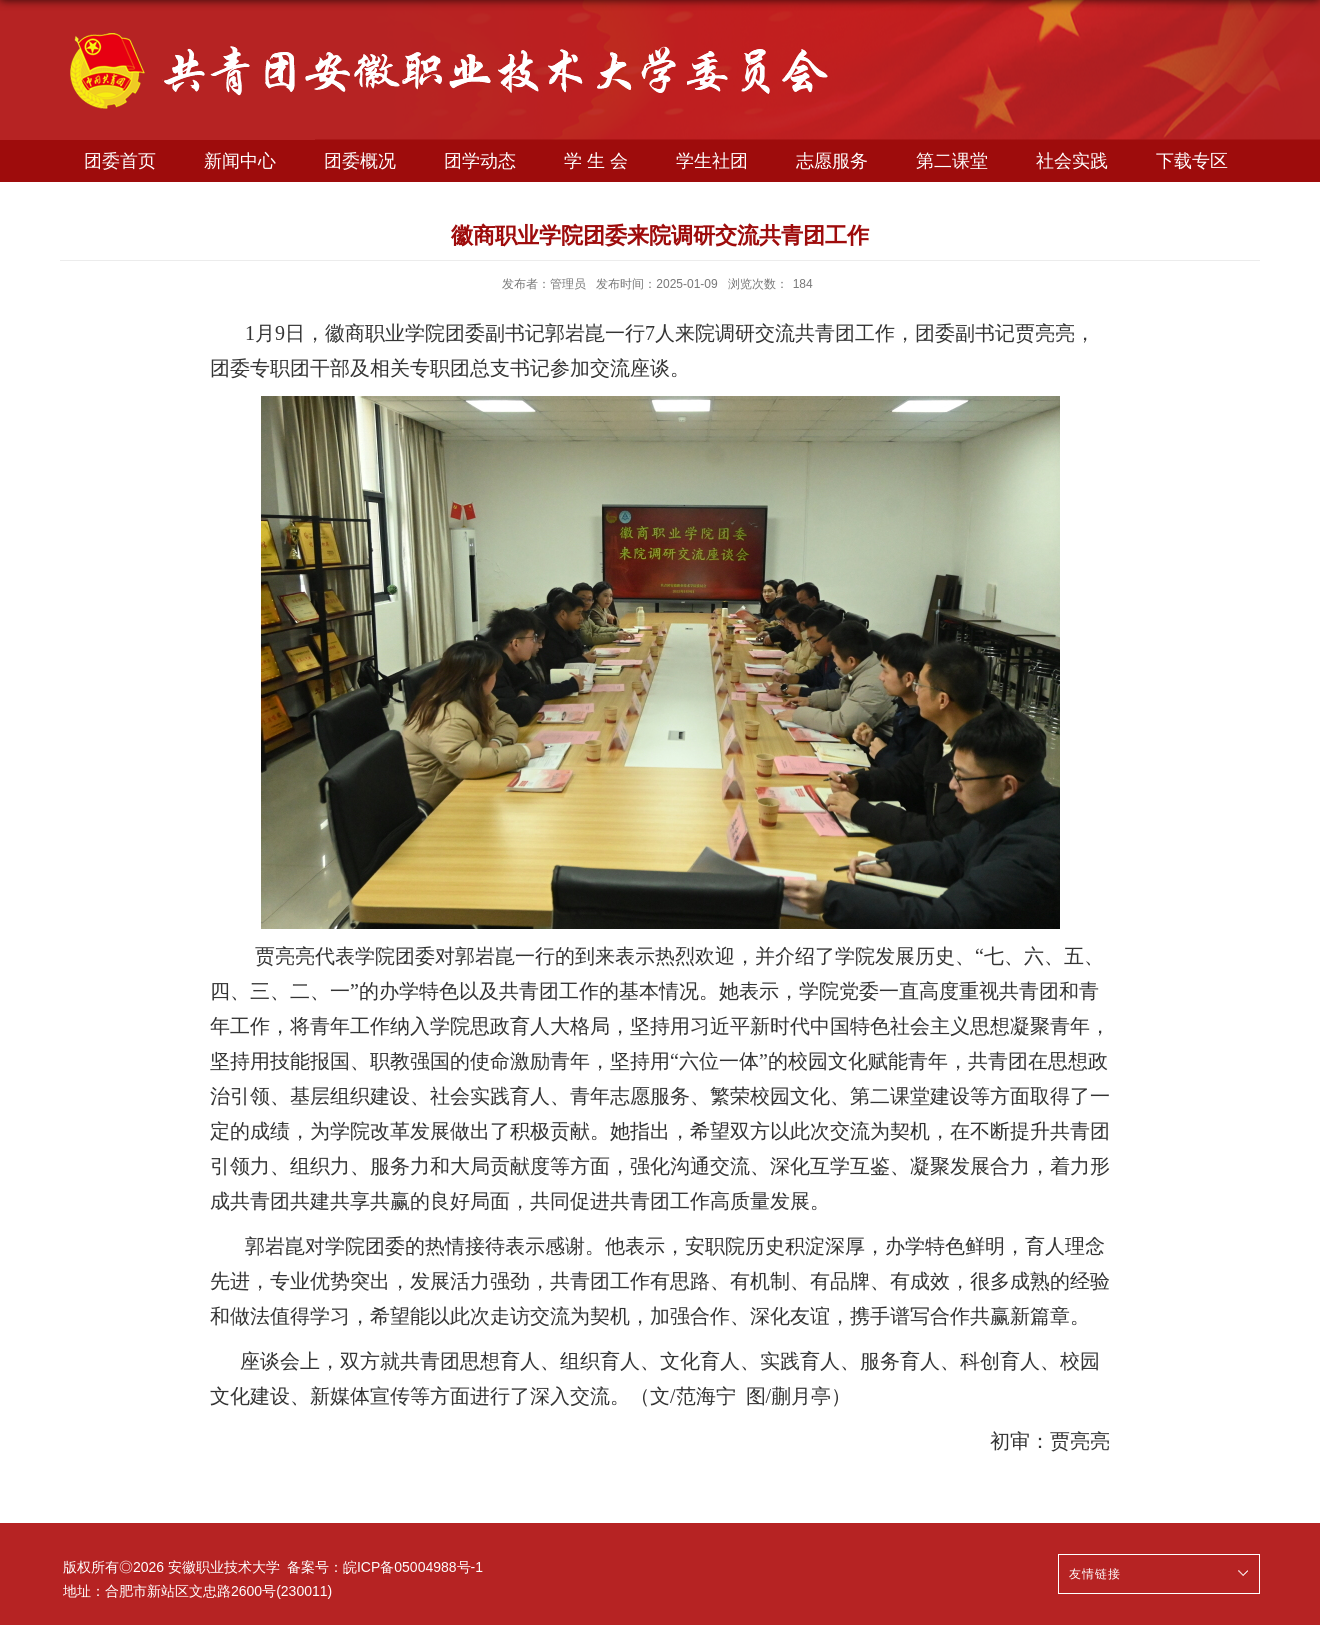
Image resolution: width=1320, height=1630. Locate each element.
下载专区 (1192, 161)
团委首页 (120, 161)
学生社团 (712, 161)
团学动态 (480, 161)
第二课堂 (952, 161)
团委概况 (360, 161)
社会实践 (1072, 161)
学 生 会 (596, 161)
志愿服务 (832, 161)
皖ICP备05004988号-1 (413, 1567)
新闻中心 (240, 161)
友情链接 (1095, 1574)
